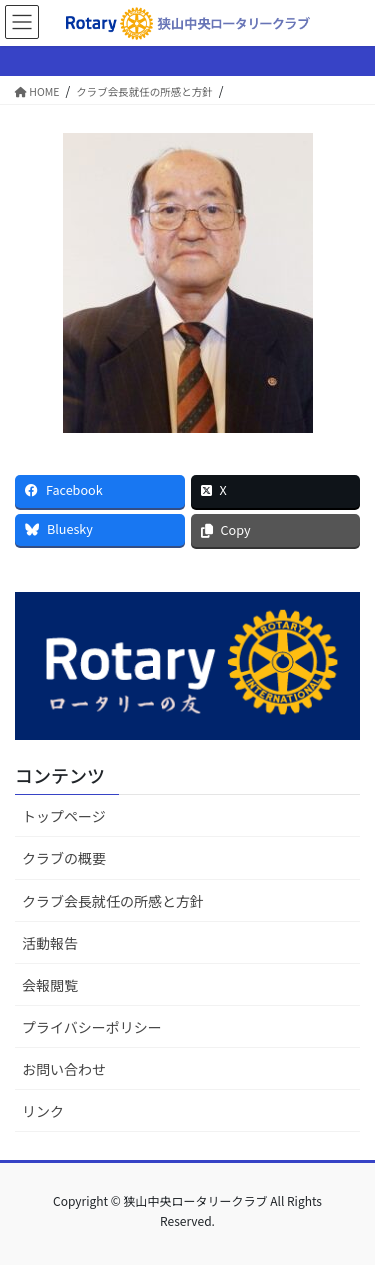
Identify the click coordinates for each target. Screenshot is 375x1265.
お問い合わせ (64, 1069)
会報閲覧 (50, 985)
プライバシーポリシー (92, 1027)
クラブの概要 (64, 858)
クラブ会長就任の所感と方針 (113, 901)
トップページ (64, 816)
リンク (43, 1111)
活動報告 (50, 943)
